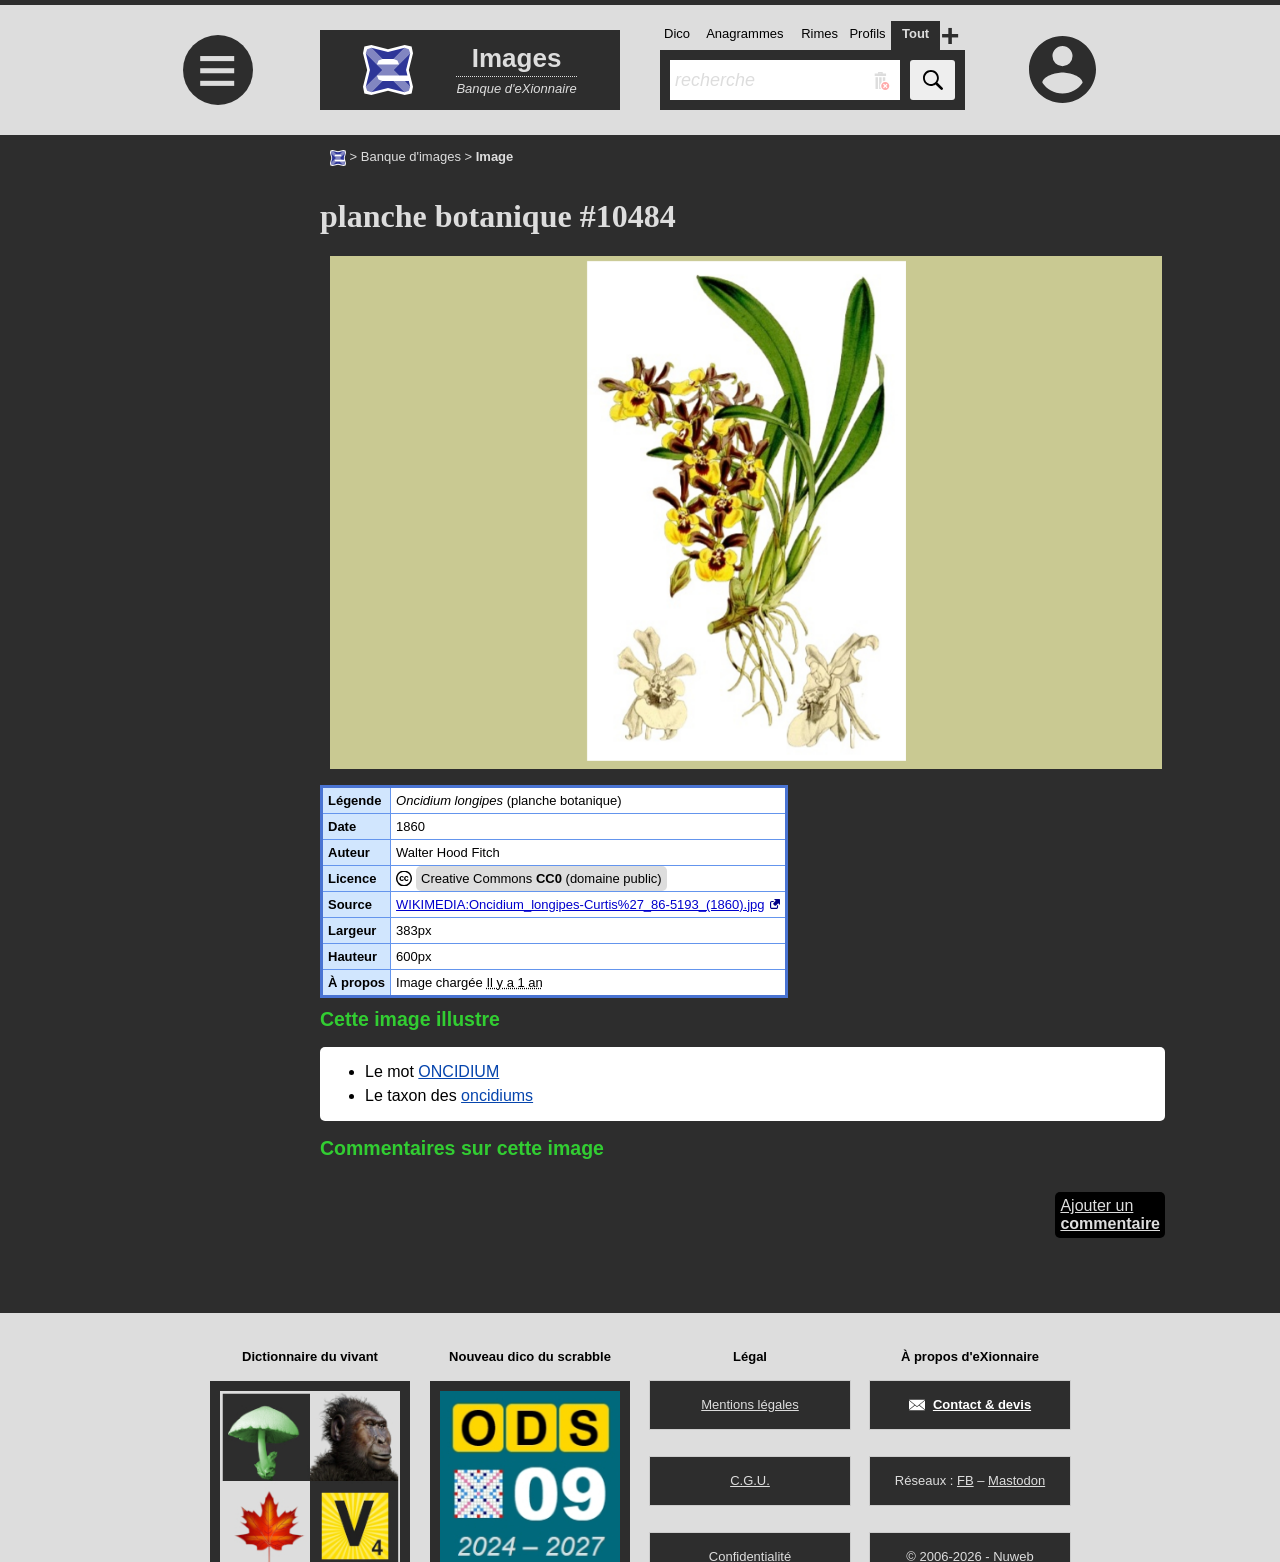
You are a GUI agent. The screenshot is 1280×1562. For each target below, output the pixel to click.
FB (965, 1480)
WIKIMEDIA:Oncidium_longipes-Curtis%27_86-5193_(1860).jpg (580, 904)
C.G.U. (750, 1480)
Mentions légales (750, 1404)
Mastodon (1016, 1480)
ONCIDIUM (458, 1071)
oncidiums (497, 1095)
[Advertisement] (215, 302)
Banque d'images (411, 156)
